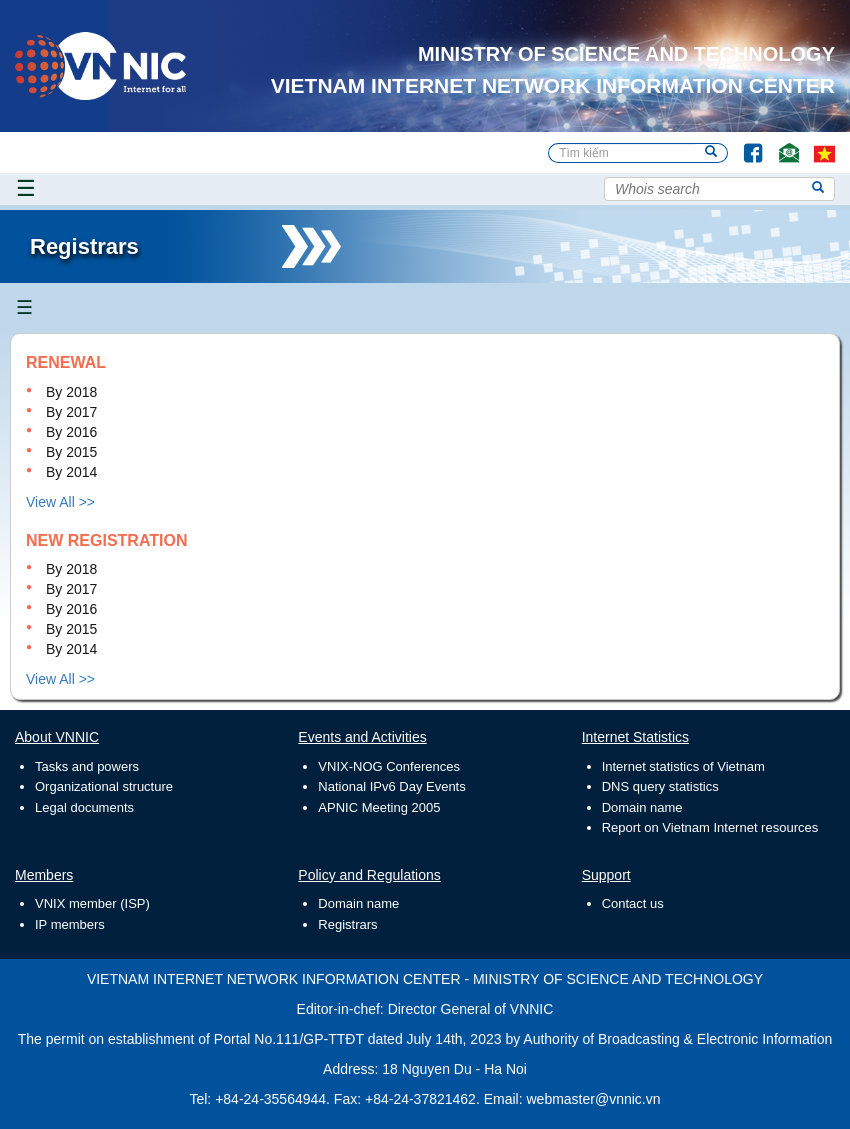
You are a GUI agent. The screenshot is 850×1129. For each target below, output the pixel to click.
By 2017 (71, 412)
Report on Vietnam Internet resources (710, 827)
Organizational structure (104, 786)
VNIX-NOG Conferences (389, 766)
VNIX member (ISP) (92, 903)
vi (824, 153)
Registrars (347, 924)
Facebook (745, 143)
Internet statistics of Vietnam (683, 766)
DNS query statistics (660, 786)
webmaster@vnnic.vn (593, 1099)
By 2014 (71, 472)
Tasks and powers (87, 766)
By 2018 (71, 392)
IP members (70, 924)
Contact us (633, 903)
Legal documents (84, 807)
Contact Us (781, 143)
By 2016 (71, 432)
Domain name (642, 807)
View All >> (60, 502)
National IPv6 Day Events (391, 786)
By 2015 (71, 452)
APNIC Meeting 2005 (379, 807)
